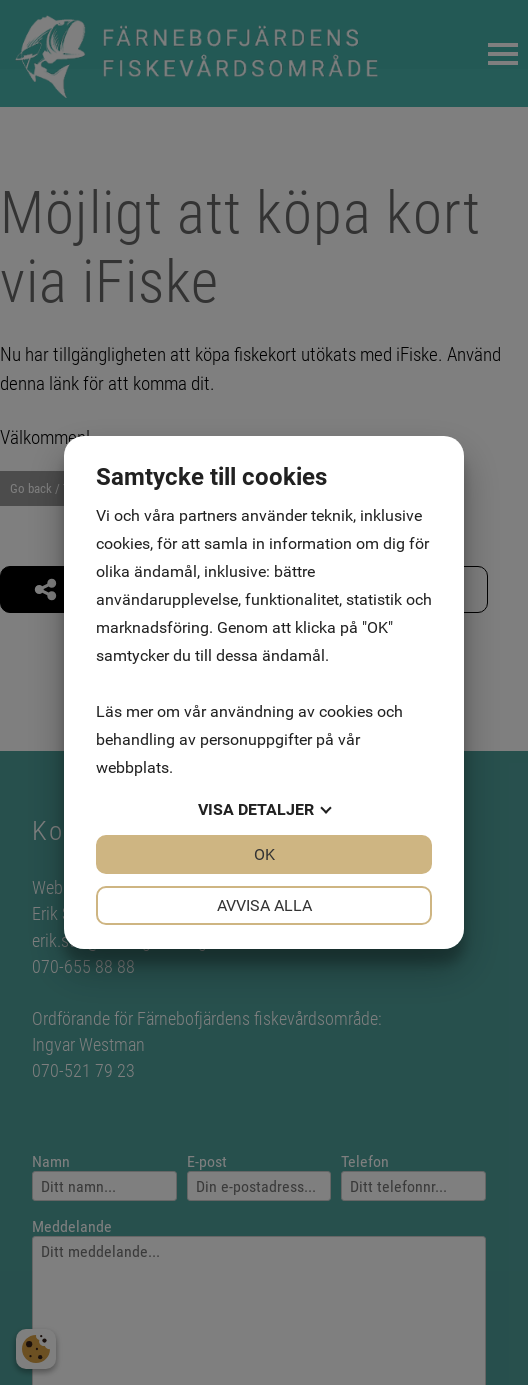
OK (264, 854)
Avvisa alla (264, 905)
